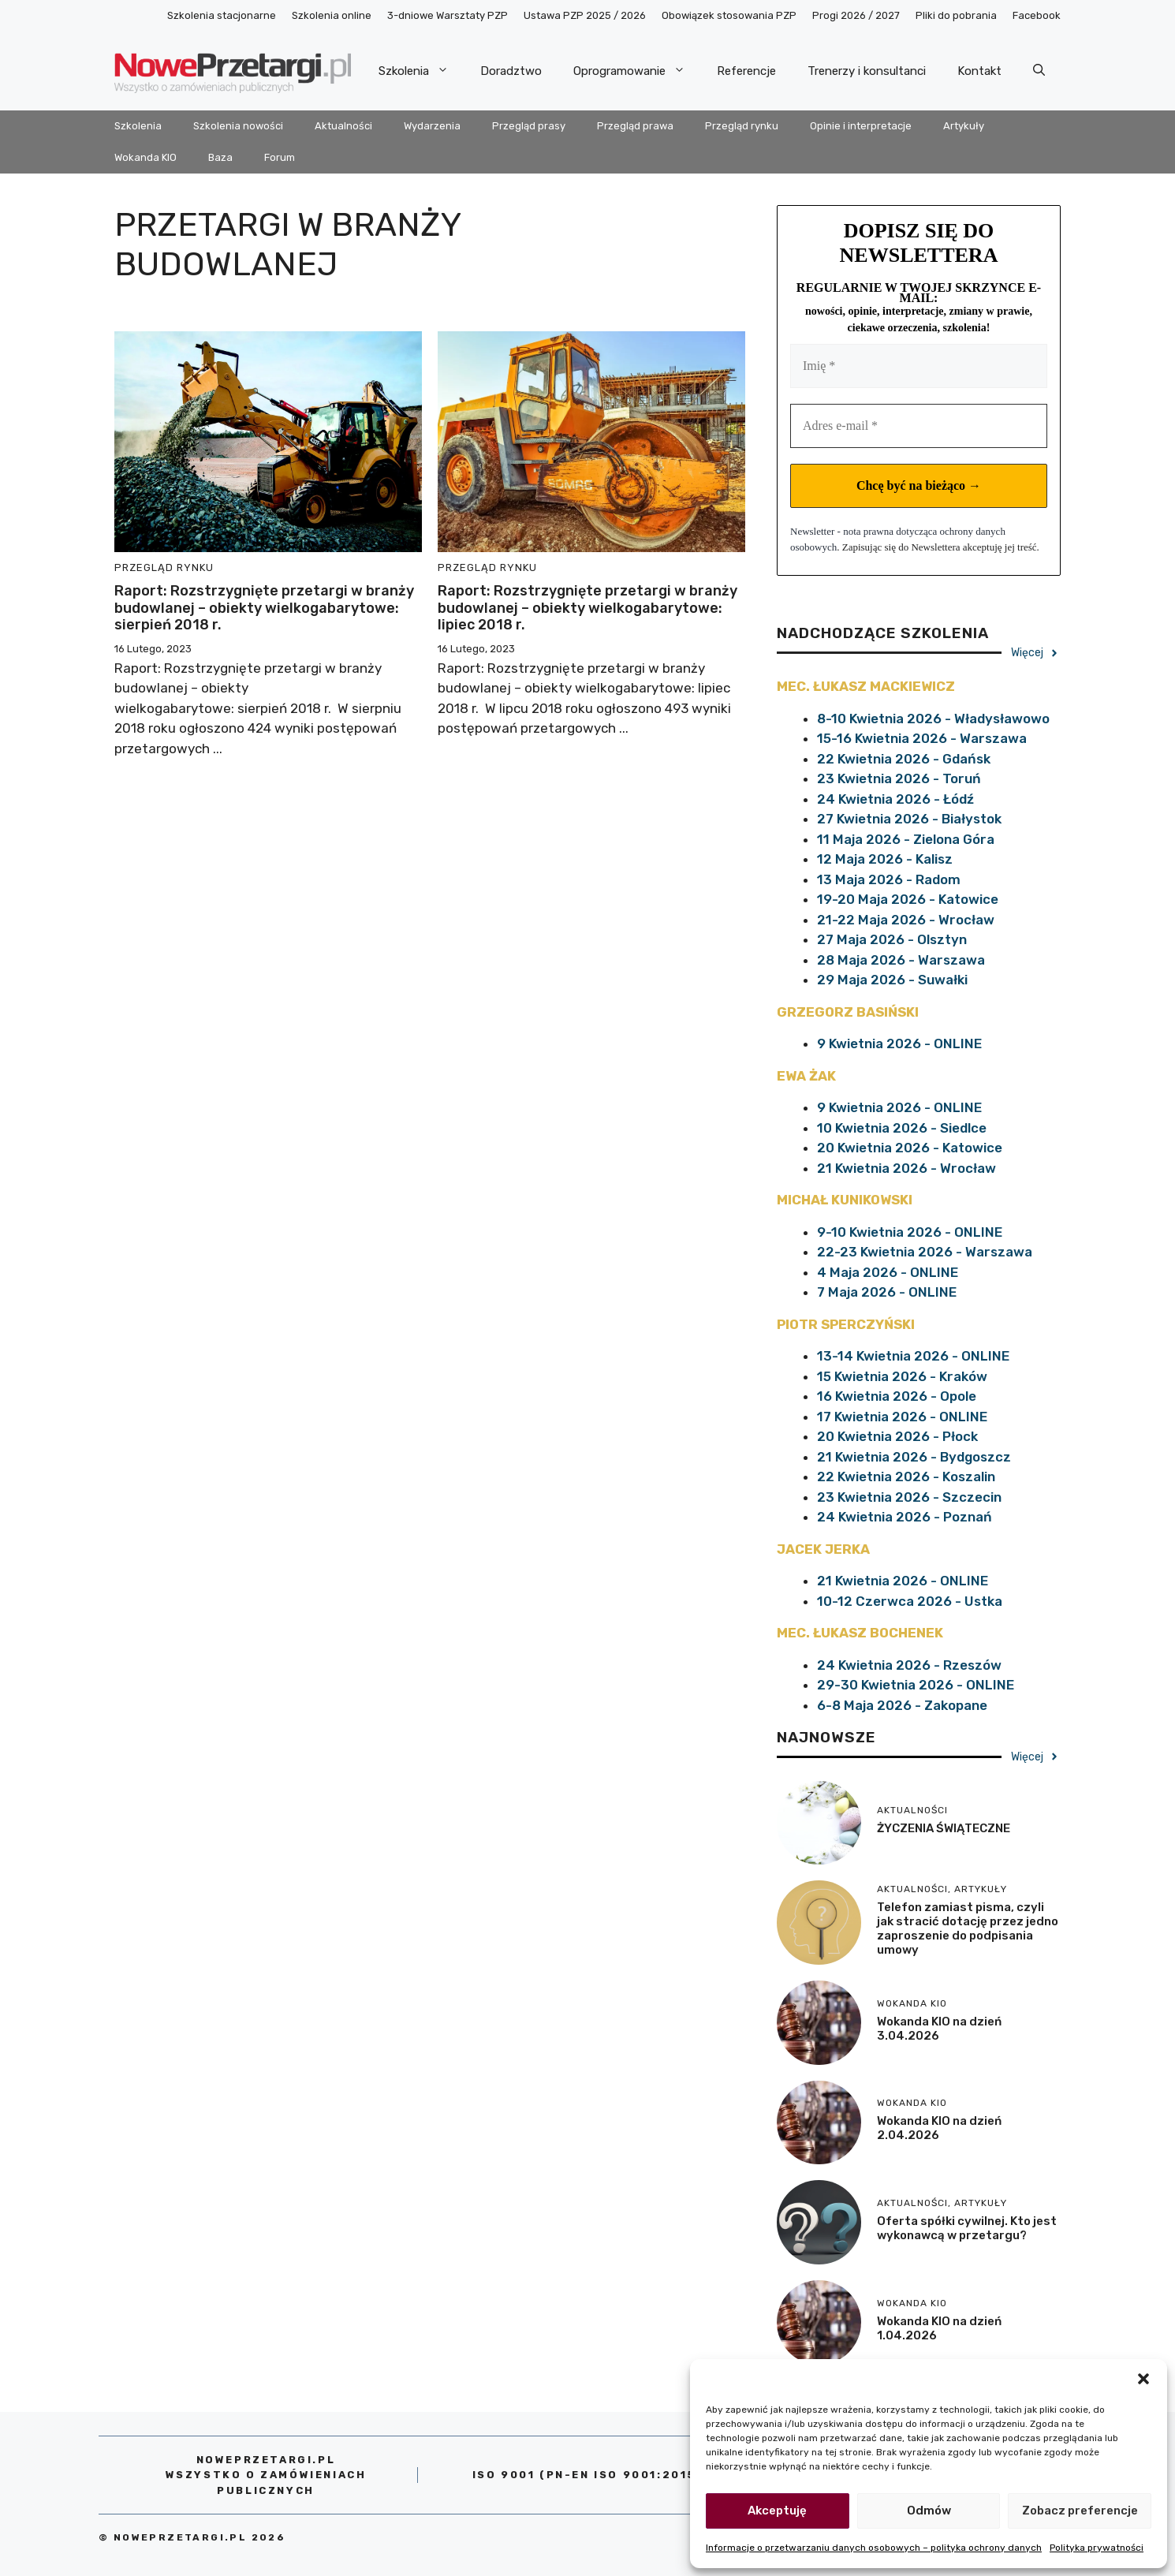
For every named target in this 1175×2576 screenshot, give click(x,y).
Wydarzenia (432, 126)
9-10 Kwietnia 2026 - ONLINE (909, 1232)
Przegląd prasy (528, 126)
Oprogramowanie (637, 71)
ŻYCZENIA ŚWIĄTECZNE (943, 1828)
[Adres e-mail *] (918, 426)
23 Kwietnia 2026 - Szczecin (909, 1497)
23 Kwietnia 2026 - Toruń (899, 778)
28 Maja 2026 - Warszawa (901, 960)
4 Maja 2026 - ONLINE (887, 1272)
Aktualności (343, 126)
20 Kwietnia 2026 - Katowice (909, 1147)
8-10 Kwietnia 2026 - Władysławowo (933, 718)
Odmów (929, 2510)
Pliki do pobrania (956, 15)
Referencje (746, 71)
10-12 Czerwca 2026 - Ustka (909, 1601)
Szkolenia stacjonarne (221, 15)
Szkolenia (421, 71)
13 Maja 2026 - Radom (889, 879)
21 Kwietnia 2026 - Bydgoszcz (914, 1457)
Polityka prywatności (1096, 2547)
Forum (279, 157)
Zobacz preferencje (1080, 2510)
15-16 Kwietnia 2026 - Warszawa (922, 738)
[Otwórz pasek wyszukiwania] (1039, 71)
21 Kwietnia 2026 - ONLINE (902, 1581)
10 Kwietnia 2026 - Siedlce (902, 1128)
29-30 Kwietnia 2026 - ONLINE (915, 1685)
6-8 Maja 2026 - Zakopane (902, 1705)
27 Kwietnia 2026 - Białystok (909, 819)
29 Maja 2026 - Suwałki (892, 979)
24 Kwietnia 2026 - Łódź (895, 799)
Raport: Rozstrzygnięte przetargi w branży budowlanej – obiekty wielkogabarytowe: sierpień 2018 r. (264, 607)
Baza (220, 157)
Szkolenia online (331, 15)
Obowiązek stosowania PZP (729, 15)
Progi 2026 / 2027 (856, 15)
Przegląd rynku (741, 126)
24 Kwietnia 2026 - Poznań (904, 1517)
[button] (1143, 2379)
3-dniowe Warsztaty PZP (447, 15)
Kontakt (979, 71)
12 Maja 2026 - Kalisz (885, 859)
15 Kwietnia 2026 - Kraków (902, 1376)
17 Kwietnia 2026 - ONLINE (902, 1416)
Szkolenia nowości (238, 126)
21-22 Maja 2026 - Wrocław (905, 920)
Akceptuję (777, 2510)
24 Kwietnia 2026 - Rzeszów (909, 1665)
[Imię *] (918, 366)
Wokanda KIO (145, 157)
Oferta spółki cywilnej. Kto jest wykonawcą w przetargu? (967, 2228)
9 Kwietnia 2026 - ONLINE (899, 1043)
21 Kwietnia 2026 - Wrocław (906, 1168)
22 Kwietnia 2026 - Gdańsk (903, 759)
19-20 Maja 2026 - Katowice (907, 899)
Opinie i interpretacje (861, 126)
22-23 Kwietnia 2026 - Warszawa (924, 1252)
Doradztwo (511, 71)
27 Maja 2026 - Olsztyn (892, 939)
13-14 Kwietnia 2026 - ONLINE (913, 1356)
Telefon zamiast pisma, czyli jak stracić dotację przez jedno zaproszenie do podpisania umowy (967, 1928)
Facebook (1037, 15)
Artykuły (963, 126)
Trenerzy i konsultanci (867, 71)
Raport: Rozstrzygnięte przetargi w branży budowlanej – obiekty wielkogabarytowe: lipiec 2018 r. (587, 607)
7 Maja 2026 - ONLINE (887, 1292)
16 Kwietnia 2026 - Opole (896, 1396)
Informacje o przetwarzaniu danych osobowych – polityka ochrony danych (874, 2547)
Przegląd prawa (635, 126)
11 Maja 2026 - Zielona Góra (905, 839)
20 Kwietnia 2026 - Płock (897, 1436)
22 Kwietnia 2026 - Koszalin (906, 1476)
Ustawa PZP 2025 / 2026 (585, 15)
